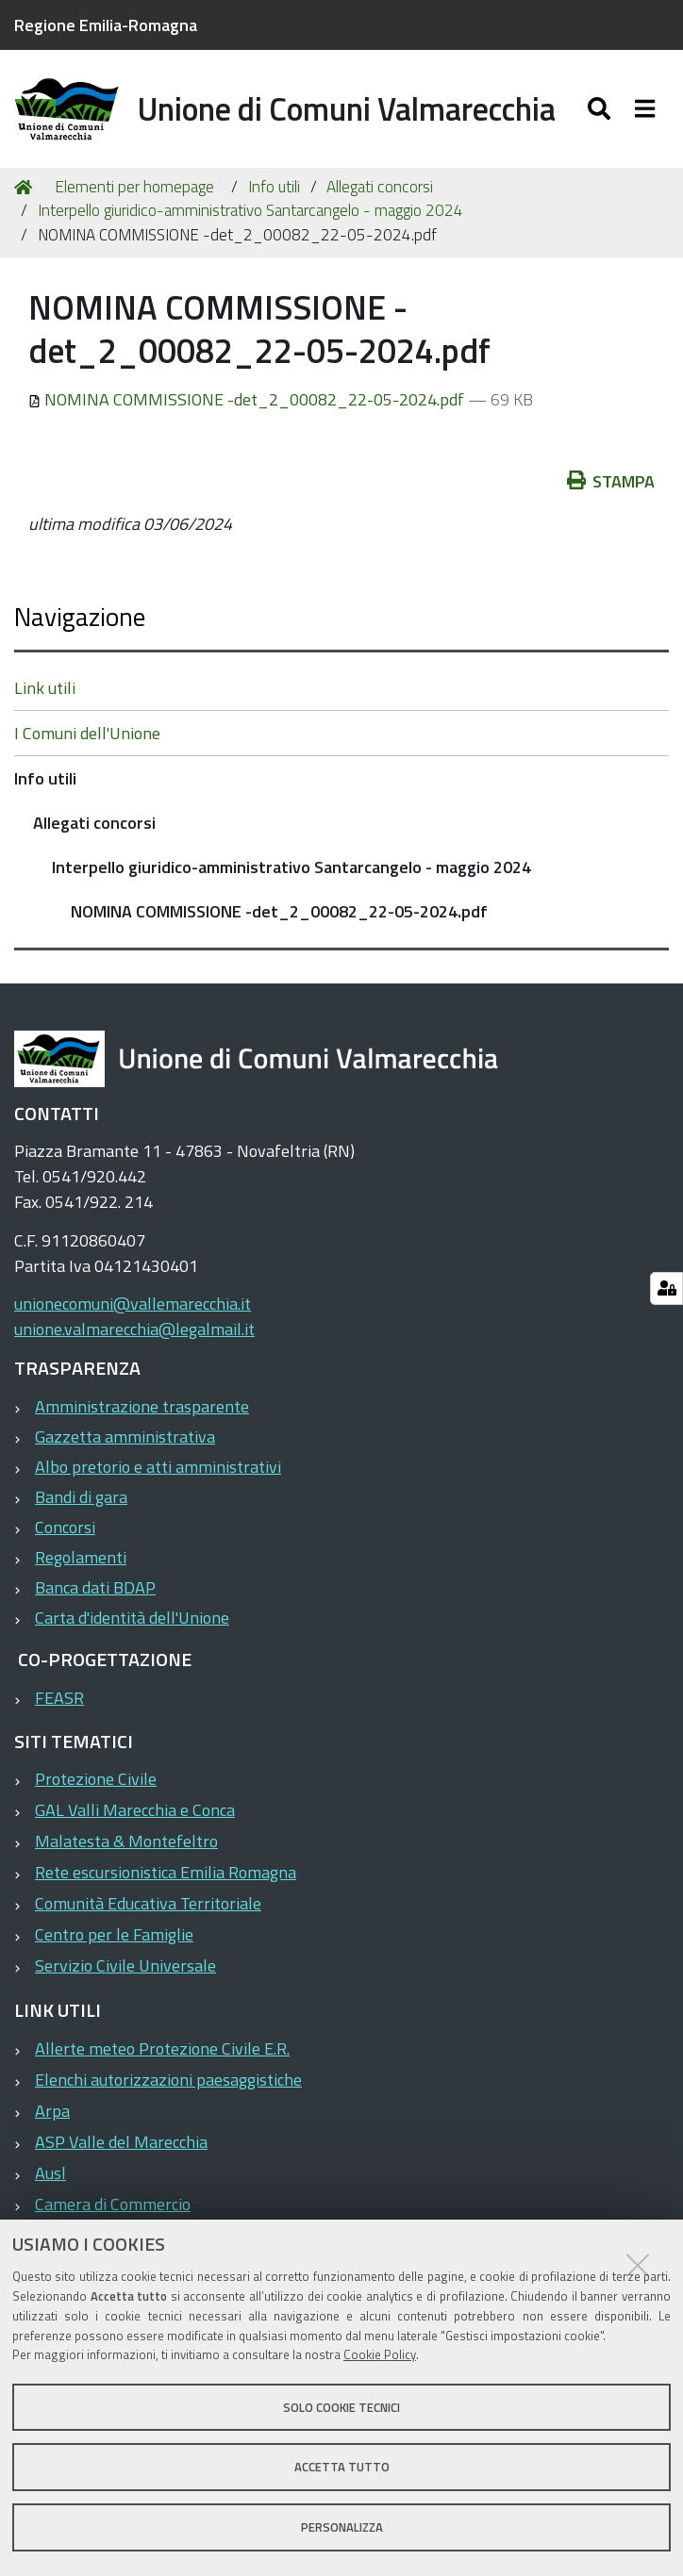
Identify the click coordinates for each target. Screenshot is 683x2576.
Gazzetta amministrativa (125, 1440)
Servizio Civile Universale (125, 1970)
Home (26, 191)
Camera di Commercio (113, 2208)
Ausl (50, 2176)
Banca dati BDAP (95, 1591)
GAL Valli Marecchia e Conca (135, 1814)
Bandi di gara (81, 1500)
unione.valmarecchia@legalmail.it (134, 1333)
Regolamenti (80, 1561)
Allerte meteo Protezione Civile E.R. (162, 2052)
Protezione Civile (96, 1783)
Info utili (274, 190)
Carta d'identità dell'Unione (132, 1621)
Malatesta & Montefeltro (126, 1845)
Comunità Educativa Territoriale (148, 1908)
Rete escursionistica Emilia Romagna (165, 1877)
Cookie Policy (379, 2354)
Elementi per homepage (134, 190)
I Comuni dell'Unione (87, 737)
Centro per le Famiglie (114, 1939)
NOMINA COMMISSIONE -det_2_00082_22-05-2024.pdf (248, 403)
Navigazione (79, 620)
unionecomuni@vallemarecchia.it (132, 1308)
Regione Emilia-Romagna (105, 25)
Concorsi (65, 1531)
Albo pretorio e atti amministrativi (158, 1470)
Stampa (611, 485)
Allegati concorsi (379, 190)
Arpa (52, 2114)
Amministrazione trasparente (142, 1410)
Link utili (44, 691)
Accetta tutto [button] (342, 2466)
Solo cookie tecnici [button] (341, 2407)
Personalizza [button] (342, 2527)
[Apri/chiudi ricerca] (601, 110)
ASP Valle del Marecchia (121, 2145)
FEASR (59, 1701)
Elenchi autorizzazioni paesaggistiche (168, 2083)
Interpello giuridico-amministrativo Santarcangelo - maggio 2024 (250, 215)
